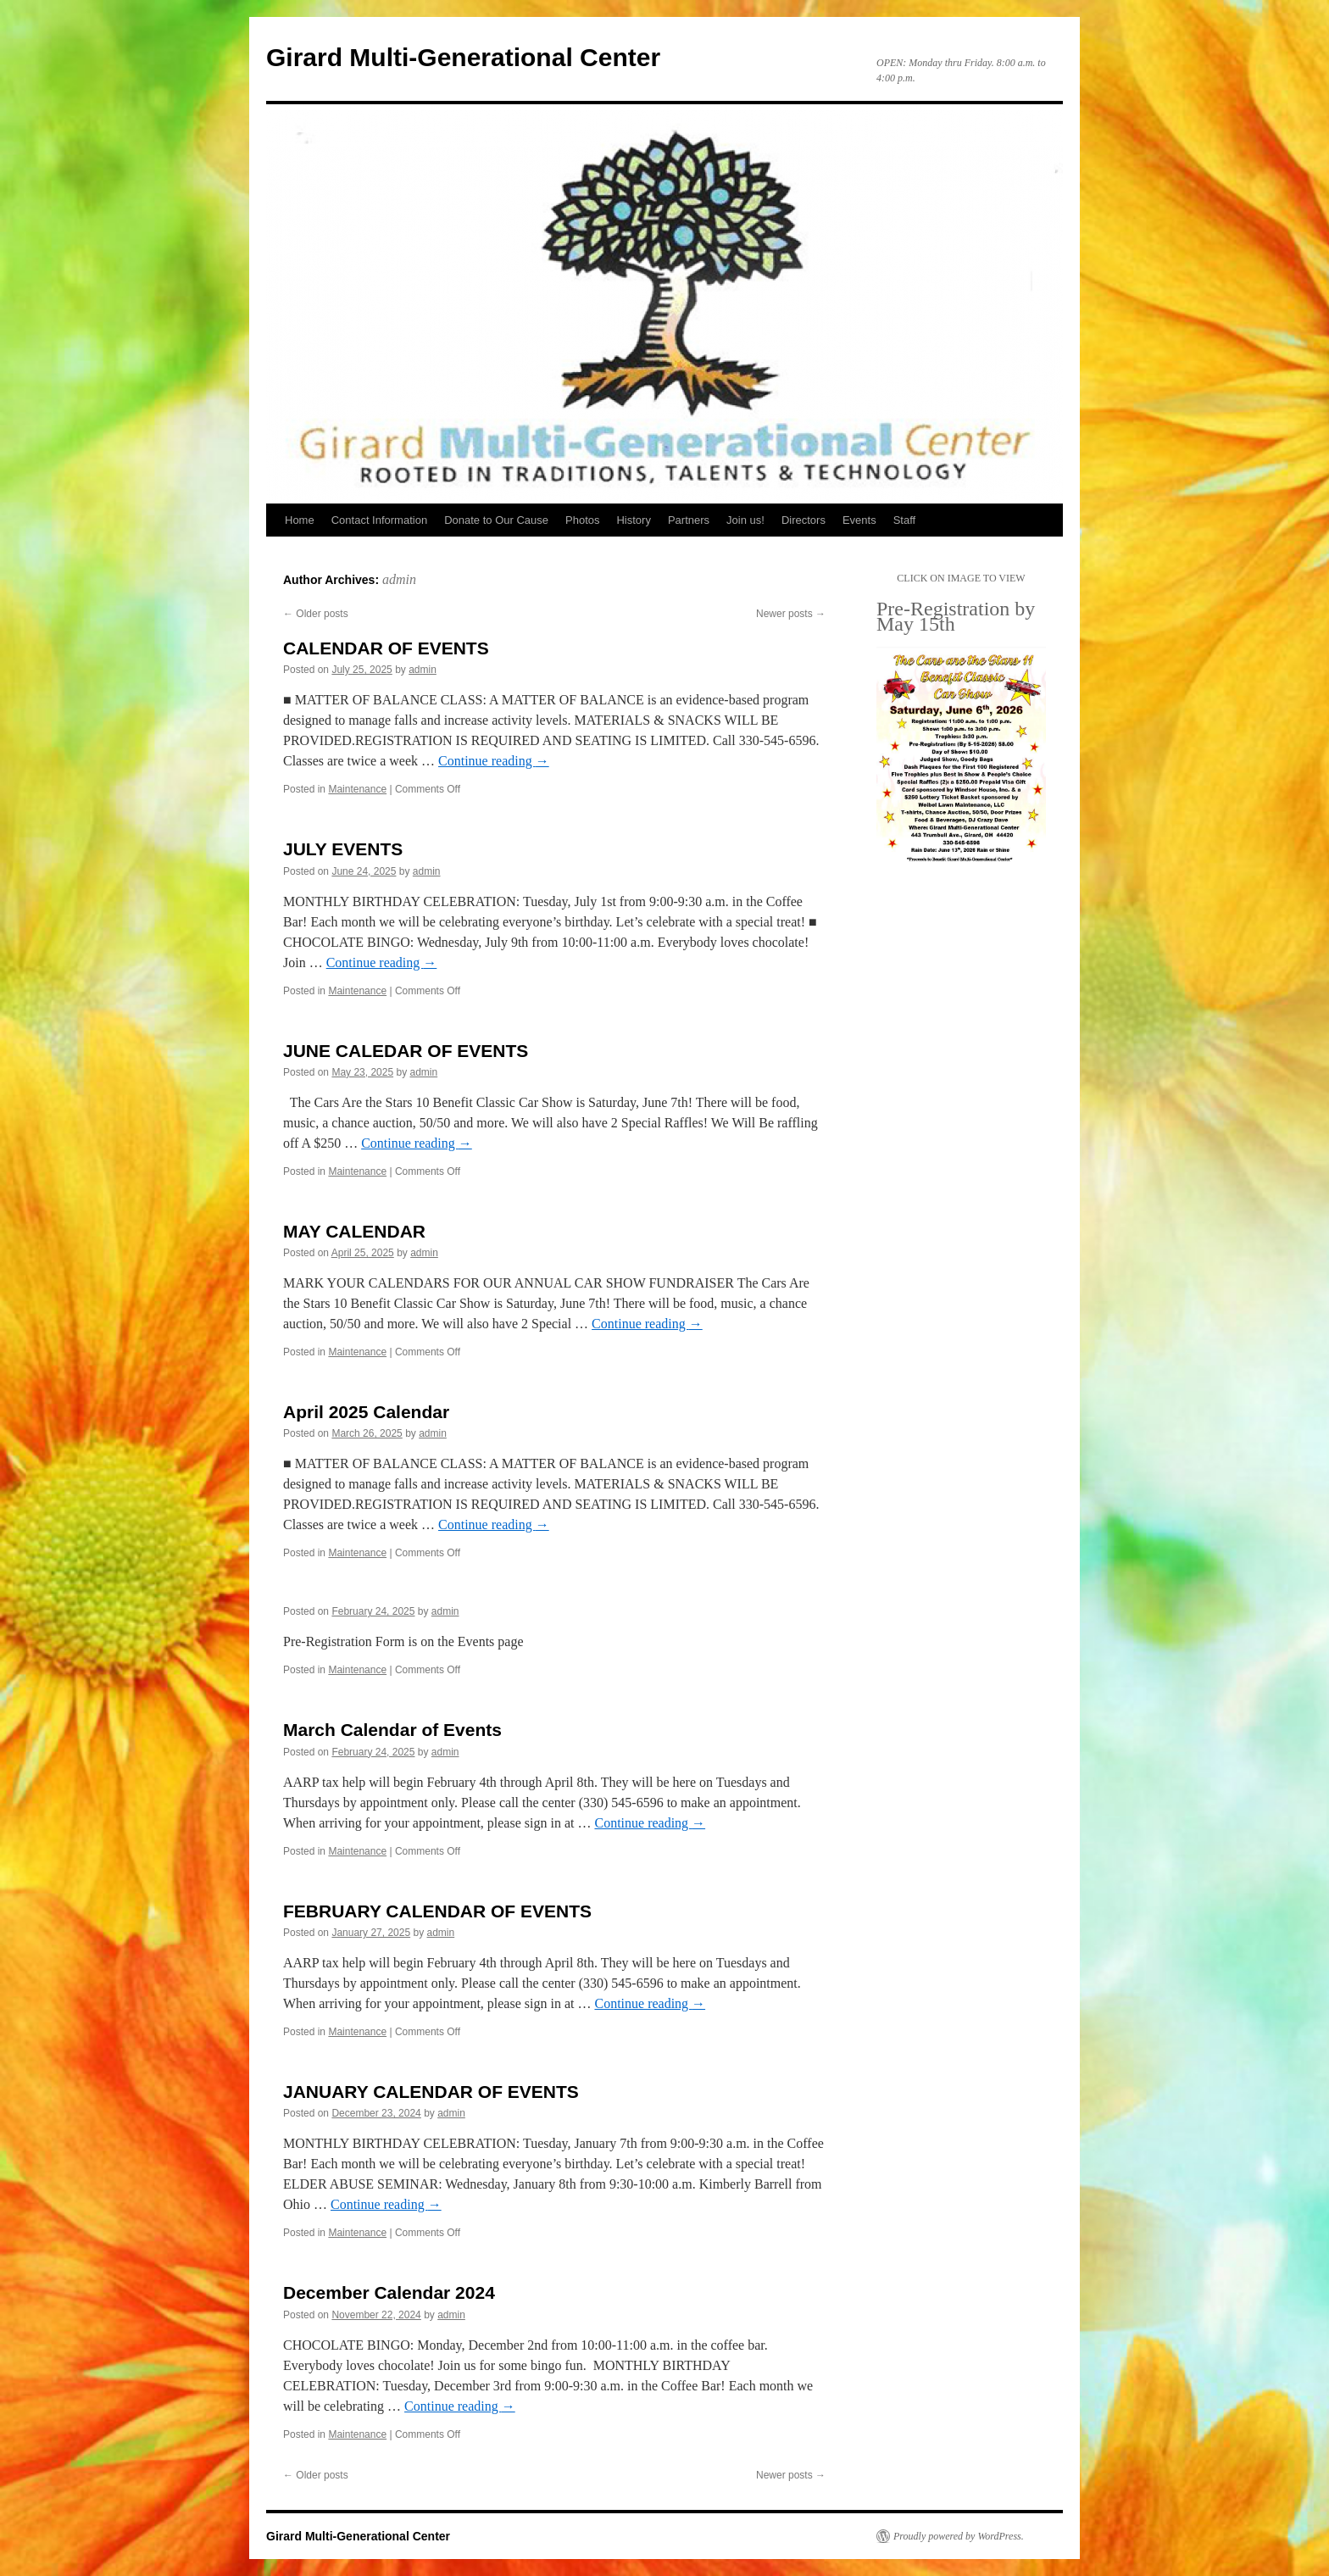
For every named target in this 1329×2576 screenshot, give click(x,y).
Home (299, 520)
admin (399, 579)
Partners (688, 520)
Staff (904, 520)
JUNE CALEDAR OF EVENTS (405, 1050)
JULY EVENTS (343, 849)
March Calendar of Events (392, 1729)
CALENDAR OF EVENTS (386, 648)
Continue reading (493, 761)
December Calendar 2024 (389, 2292)
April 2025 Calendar (366, 1412)
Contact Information (379, 520)
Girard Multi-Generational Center (463, 57)
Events (859, 520)
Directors (803, 520)
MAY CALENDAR (354, 1231)
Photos (582, 520)
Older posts (315, 614)
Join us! (745, 520)
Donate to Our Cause (496, 520)
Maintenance (357, 789)
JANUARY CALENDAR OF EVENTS (431, 2091)
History (633, 520)
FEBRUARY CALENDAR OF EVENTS (437, 1911)
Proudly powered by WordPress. (958, 2536)
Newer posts (791, 614)
